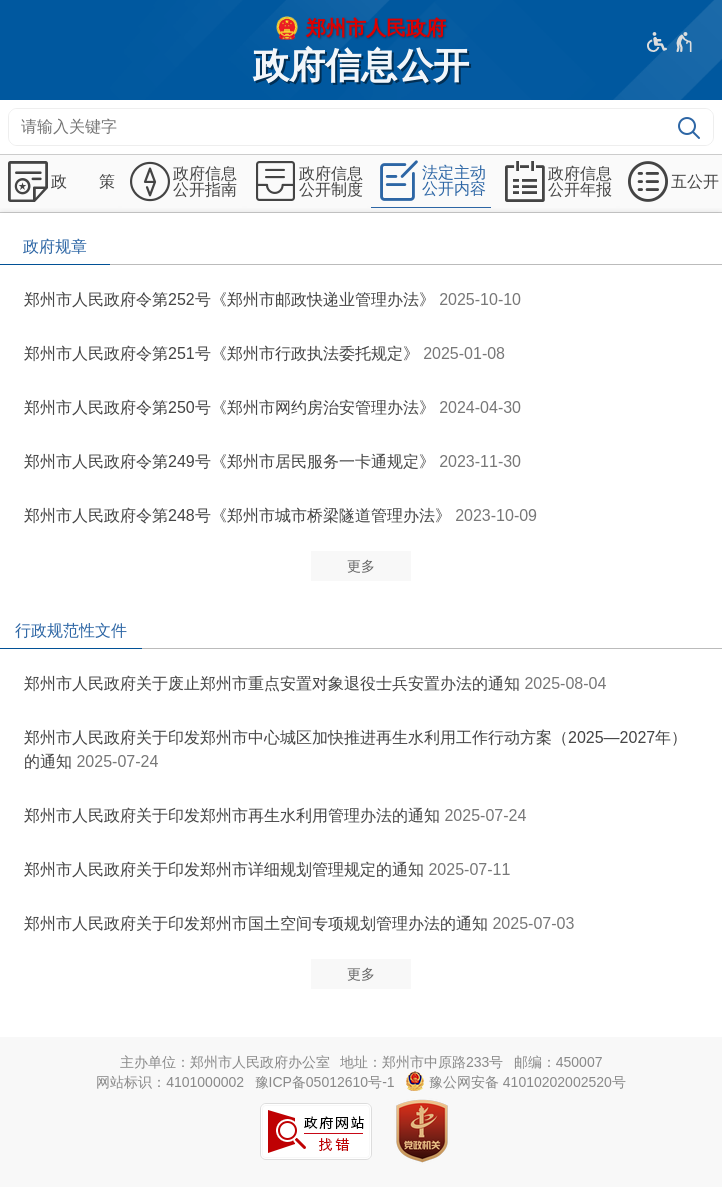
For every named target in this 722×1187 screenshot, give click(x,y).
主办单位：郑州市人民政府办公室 (225, 1062)
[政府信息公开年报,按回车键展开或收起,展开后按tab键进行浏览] (556, 182)
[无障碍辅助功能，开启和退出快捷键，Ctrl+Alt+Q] (670, 42)
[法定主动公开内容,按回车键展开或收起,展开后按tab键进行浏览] (431, 181)
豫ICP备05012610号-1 (325, 1082)
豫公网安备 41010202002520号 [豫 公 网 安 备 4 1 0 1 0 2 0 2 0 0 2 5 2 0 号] (515, 1081)
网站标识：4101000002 (170, 1082)
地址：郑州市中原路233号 (421, 1062)
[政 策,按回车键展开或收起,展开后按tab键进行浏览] (59, 182)
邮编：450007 (558, 1062)
